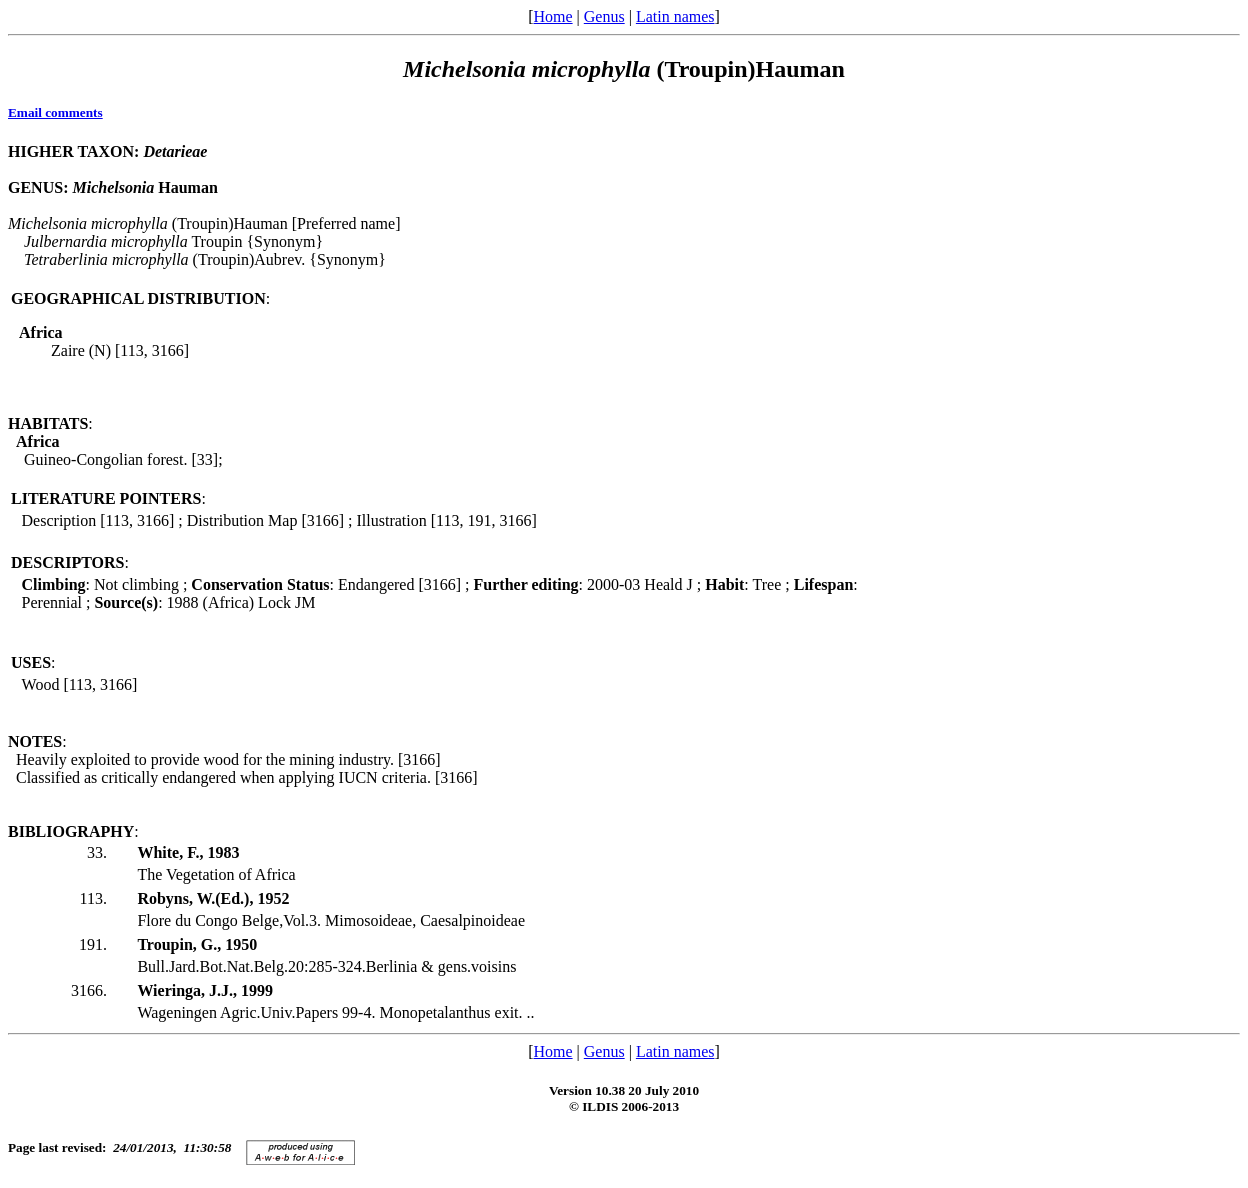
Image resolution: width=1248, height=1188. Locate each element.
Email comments (55, 112)
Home (552, 16)
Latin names (675, 16)
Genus (604, 16)
